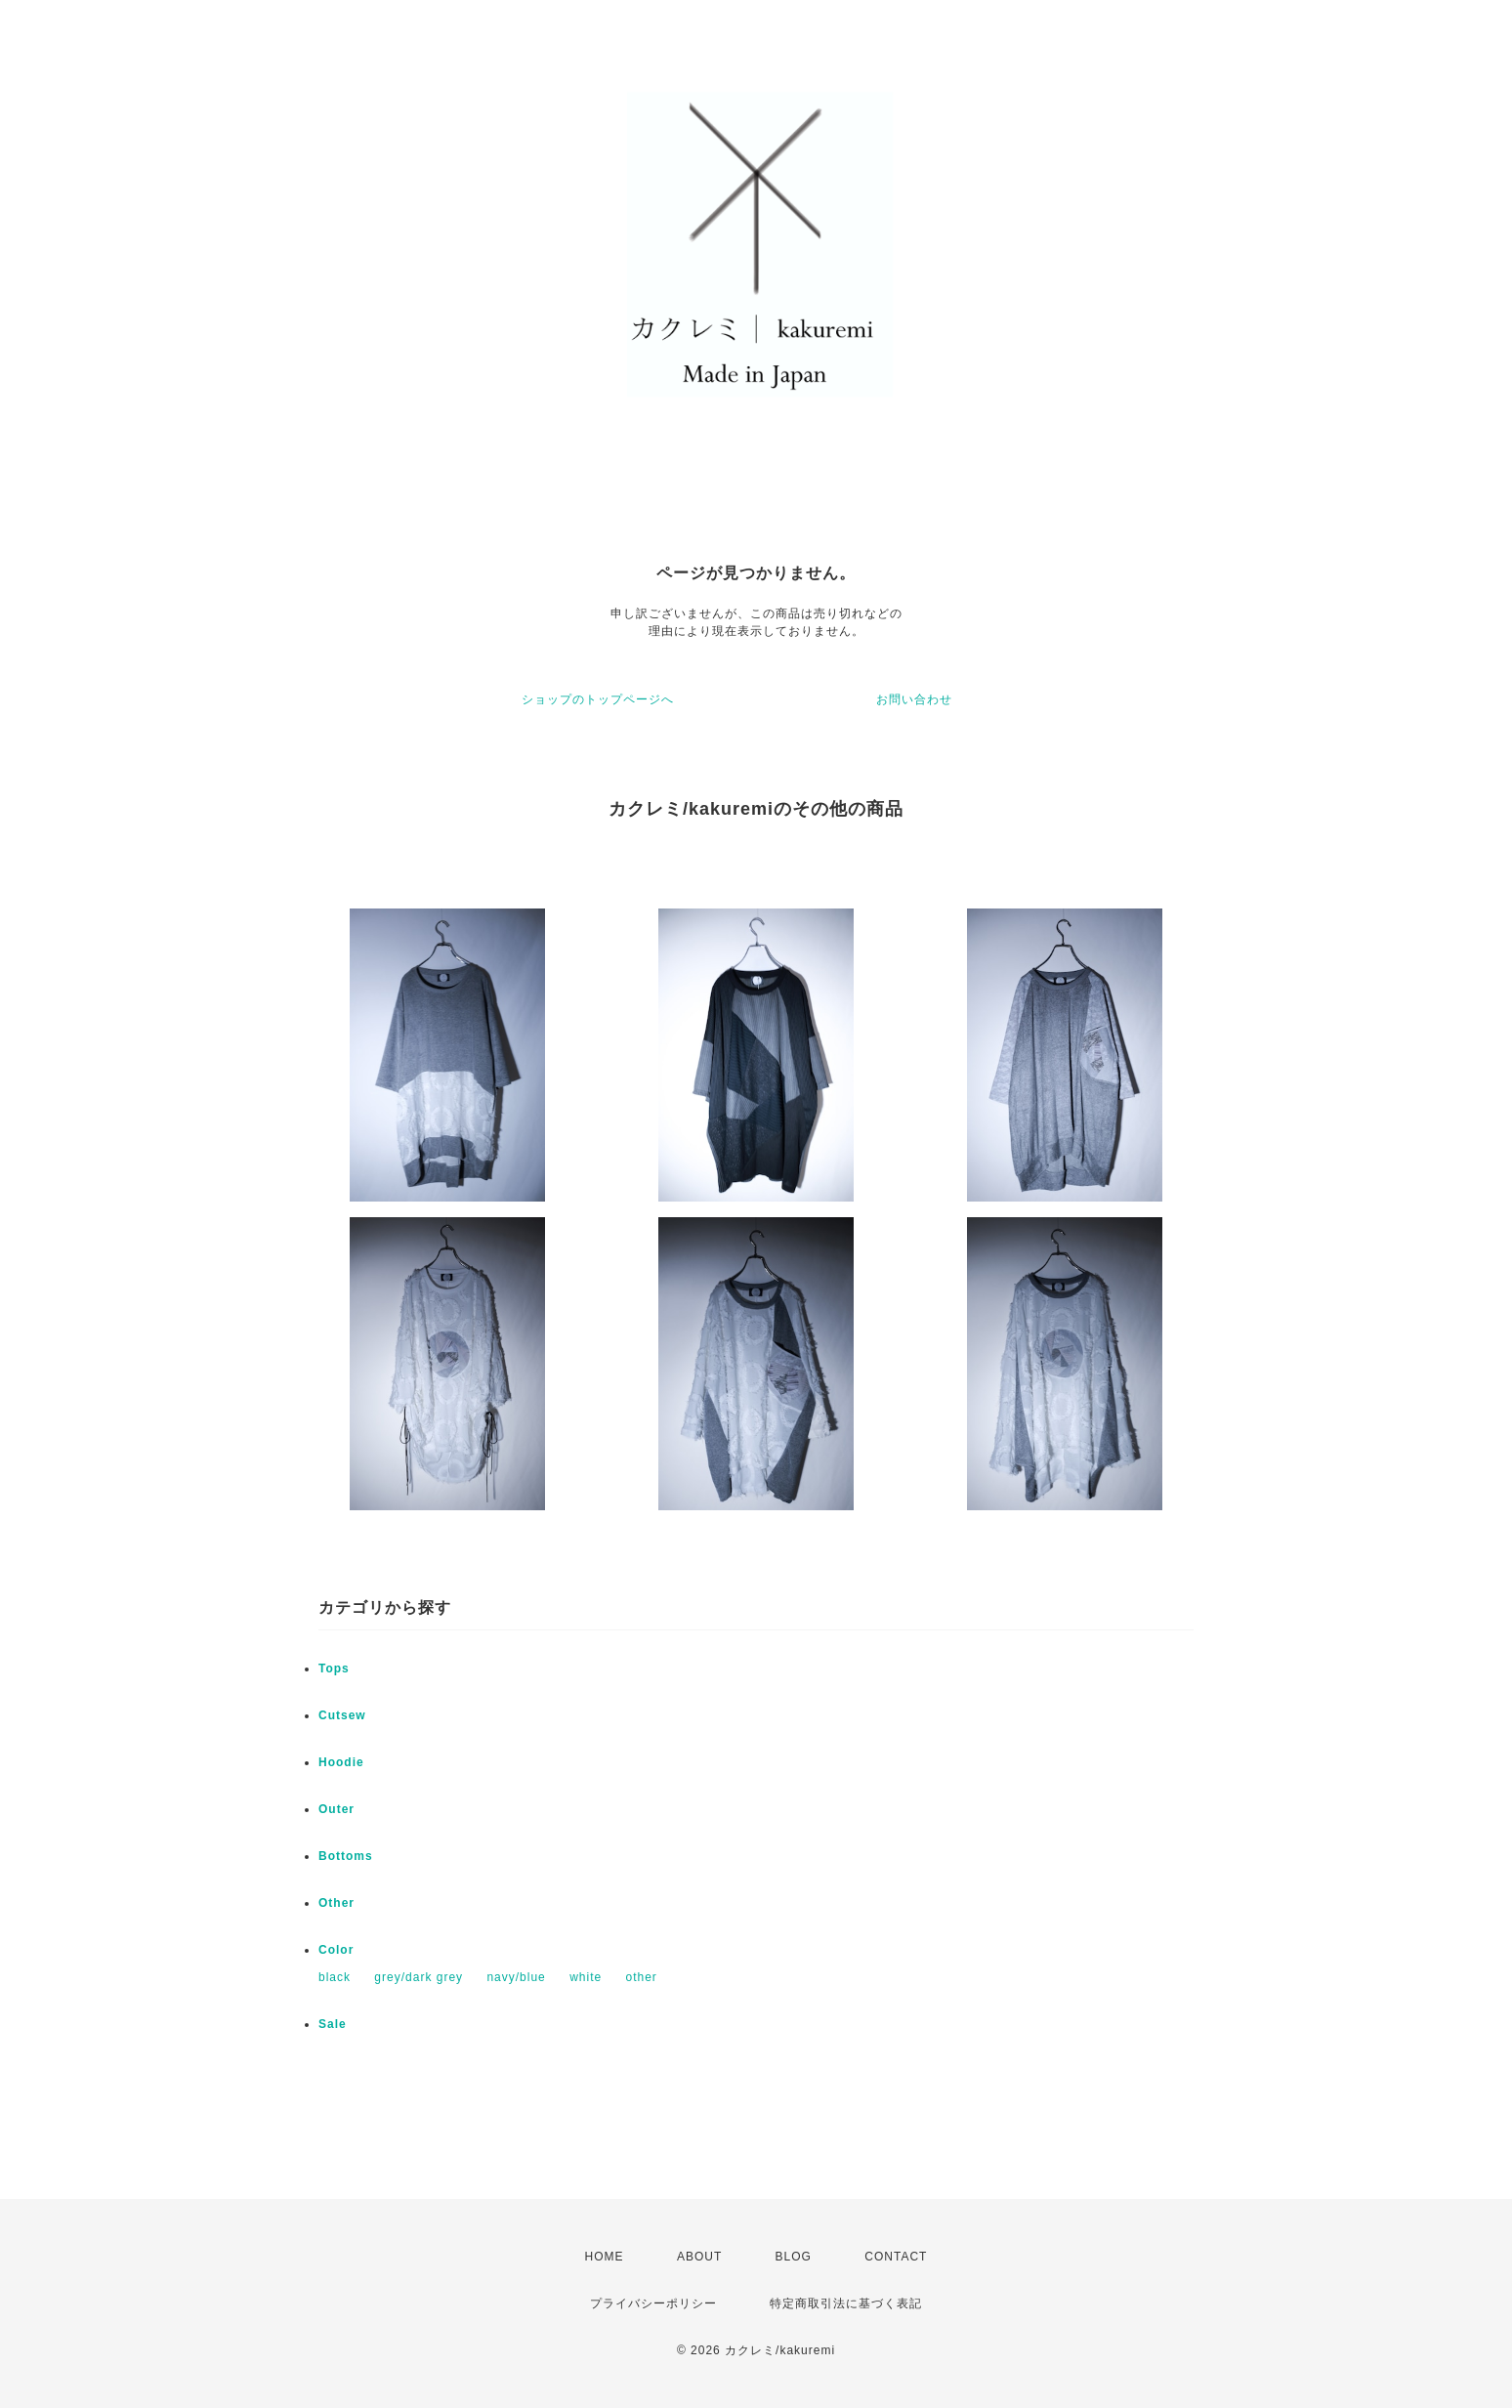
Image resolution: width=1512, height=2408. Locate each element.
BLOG (794, 2256)
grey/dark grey (418, 1977)
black (334, 1977)
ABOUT (699, 2256)
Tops (334, 1668)
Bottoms (345, 1856)
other (640, 1977)
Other (336, 1903)
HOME (604, 2256)
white (585, 1977)
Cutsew (342, 1715)
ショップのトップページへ (598, 699)
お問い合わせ (914, 699)
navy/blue (515, 1977)
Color (336, 1950)
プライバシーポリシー (653, 2303)
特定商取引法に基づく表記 (846, 2303)
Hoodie (341, 1762)
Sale (332, 2024)
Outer (336, 1809)
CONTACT (895, 2256)
